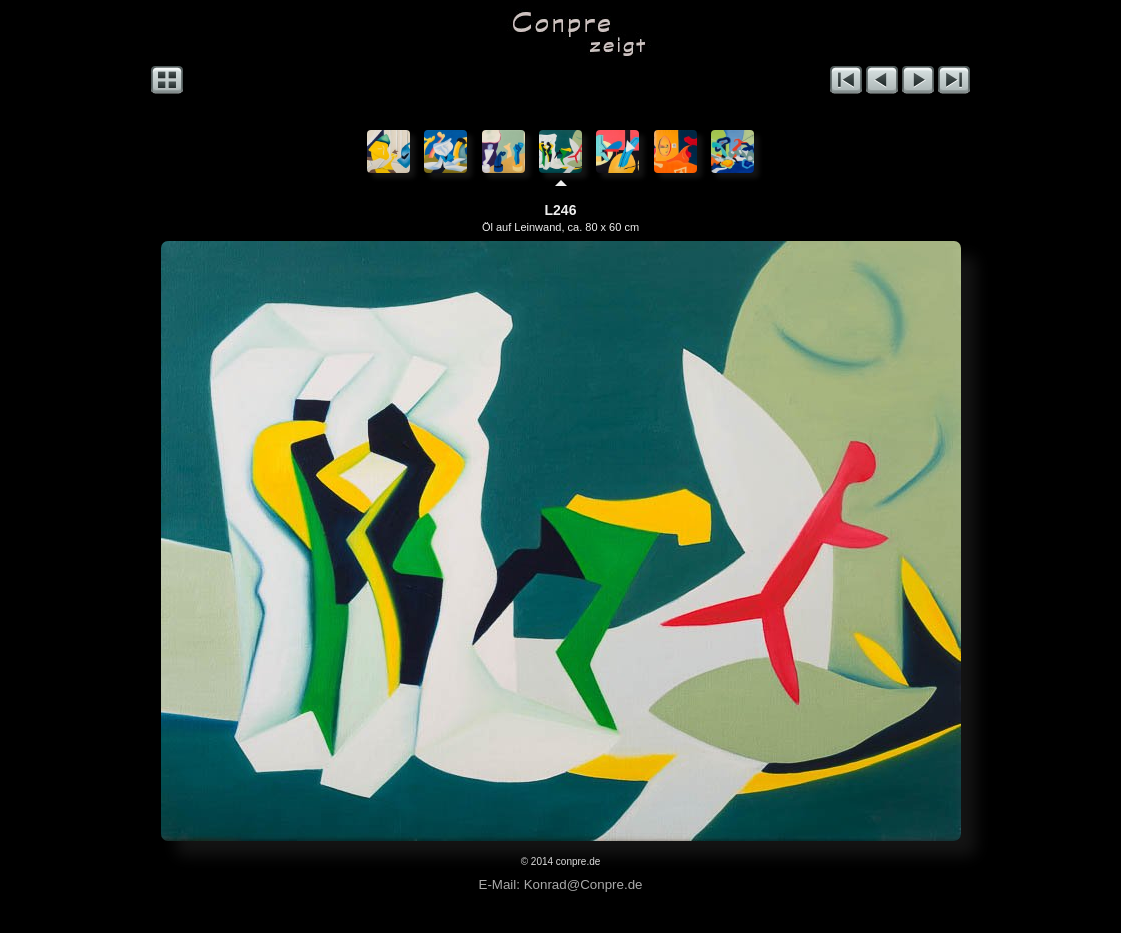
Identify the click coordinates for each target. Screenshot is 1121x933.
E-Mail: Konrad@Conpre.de (561, 884)
